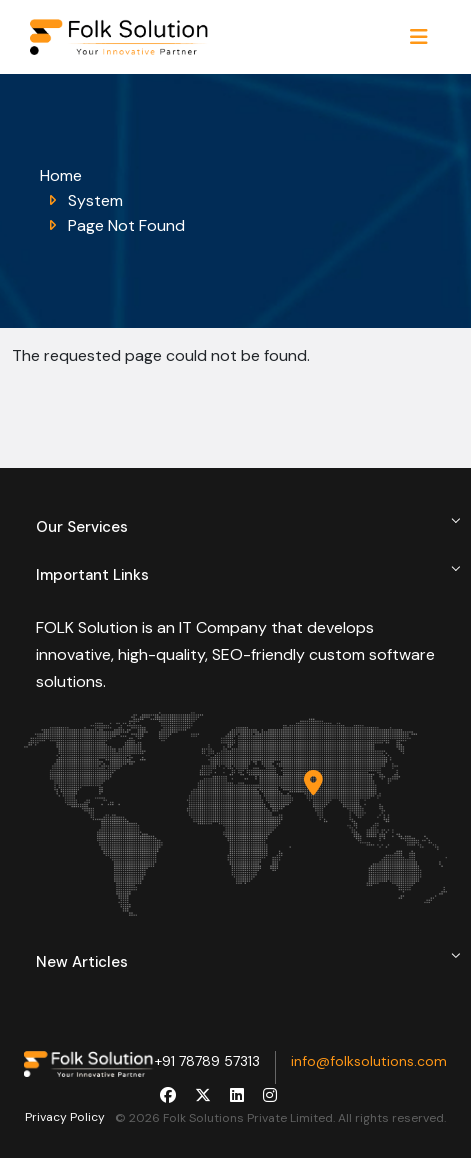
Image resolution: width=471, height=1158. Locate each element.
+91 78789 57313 (207, 1061)
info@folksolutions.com (369, 1061)
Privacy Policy (65, 1117)
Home (61, 175)
